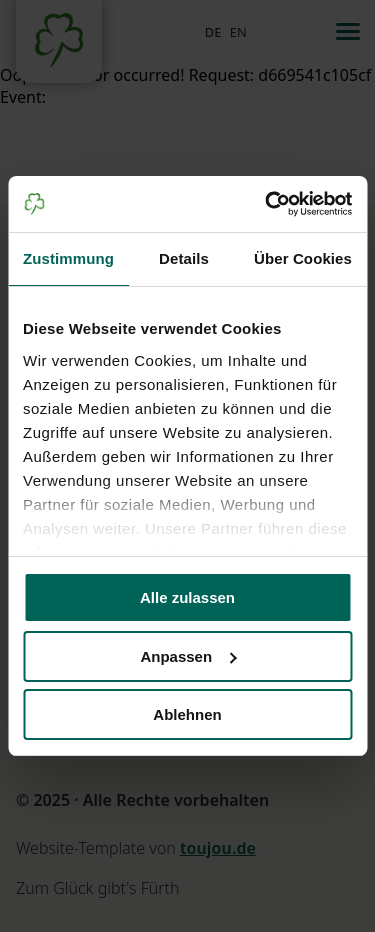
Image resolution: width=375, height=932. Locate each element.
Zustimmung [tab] (68, 258)
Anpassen (188, 656)
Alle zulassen (187, 597)
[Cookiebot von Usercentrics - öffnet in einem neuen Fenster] (267, 204)
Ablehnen (187, 714)
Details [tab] (184, 258)
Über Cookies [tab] (303, 258)
